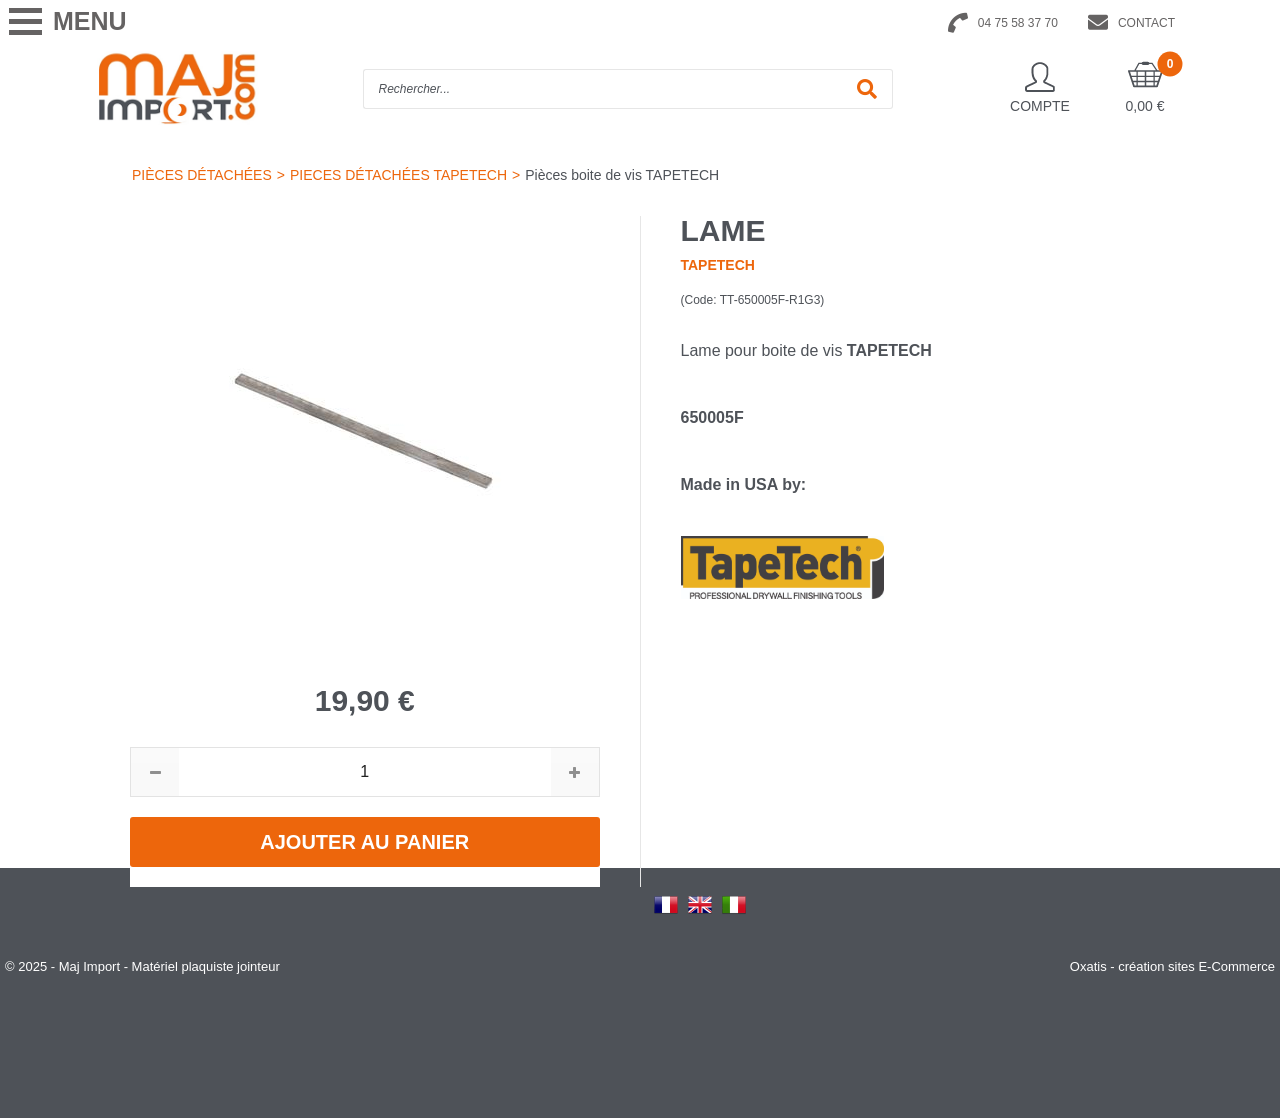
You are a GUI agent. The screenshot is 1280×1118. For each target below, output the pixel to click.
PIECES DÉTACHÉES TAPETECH (398, 175)
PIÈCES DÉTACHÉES (202, 175)
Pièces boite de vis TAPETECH (622, 175)
